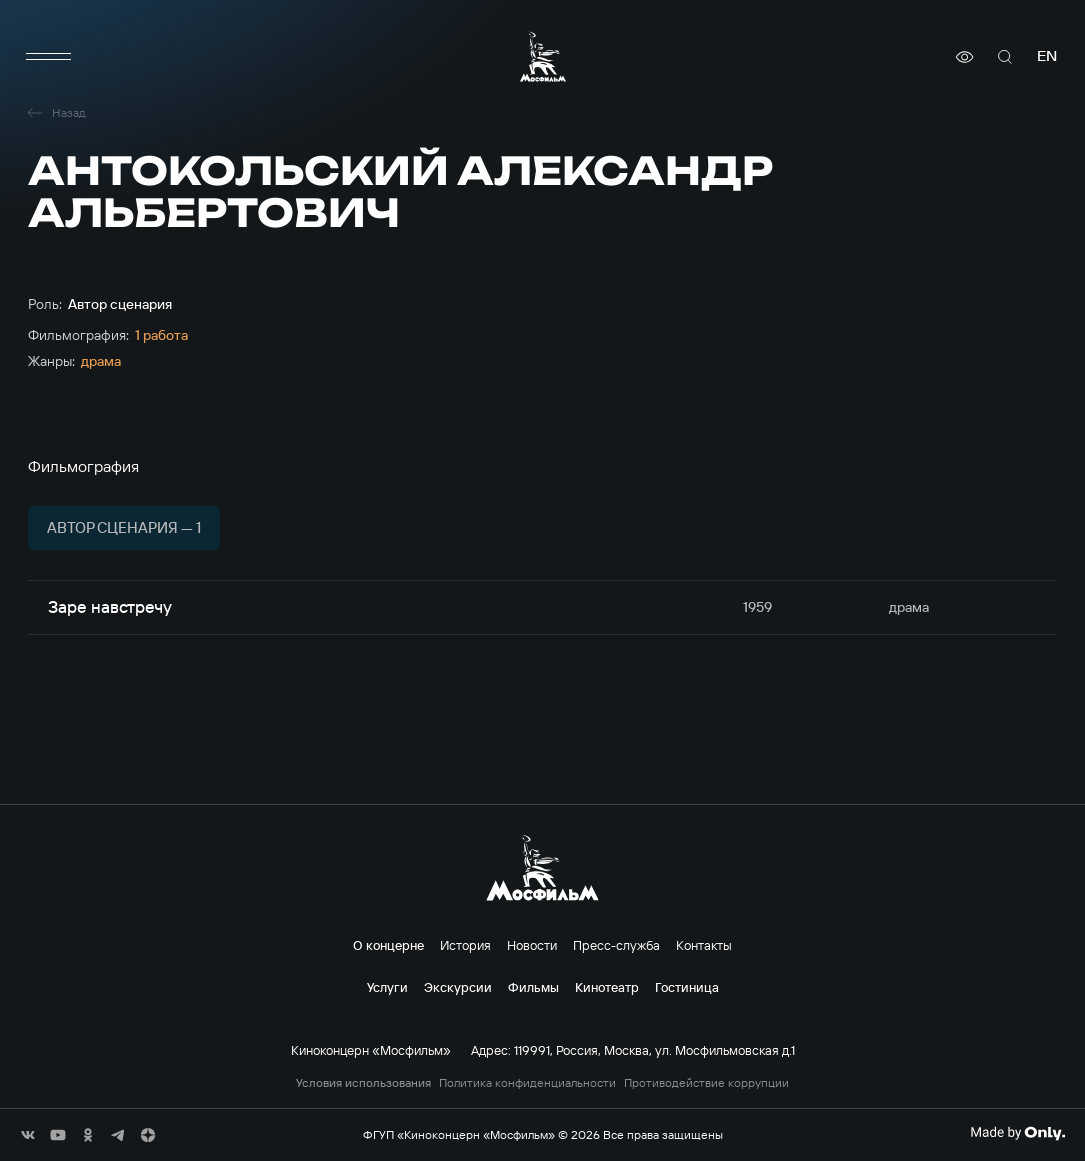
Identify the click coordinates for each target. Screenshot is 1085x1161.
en (1047, 56)
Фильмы (533, 987)
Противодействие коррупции (706, 1083)
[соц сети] (28, 1135)
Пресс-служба (616, 945)
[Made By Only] (1017, 1133)
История (465, 945)
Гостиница (687, 987)
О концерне (388, 945)
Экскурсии (458, 987)
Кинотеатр (607, 987)
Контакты (704, 945)
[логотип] (543, 56)
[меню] (48, 57)
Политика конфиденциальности (527, 1083)
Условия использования (363, 1083)
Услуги (387, 987)
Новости (532, 945)
